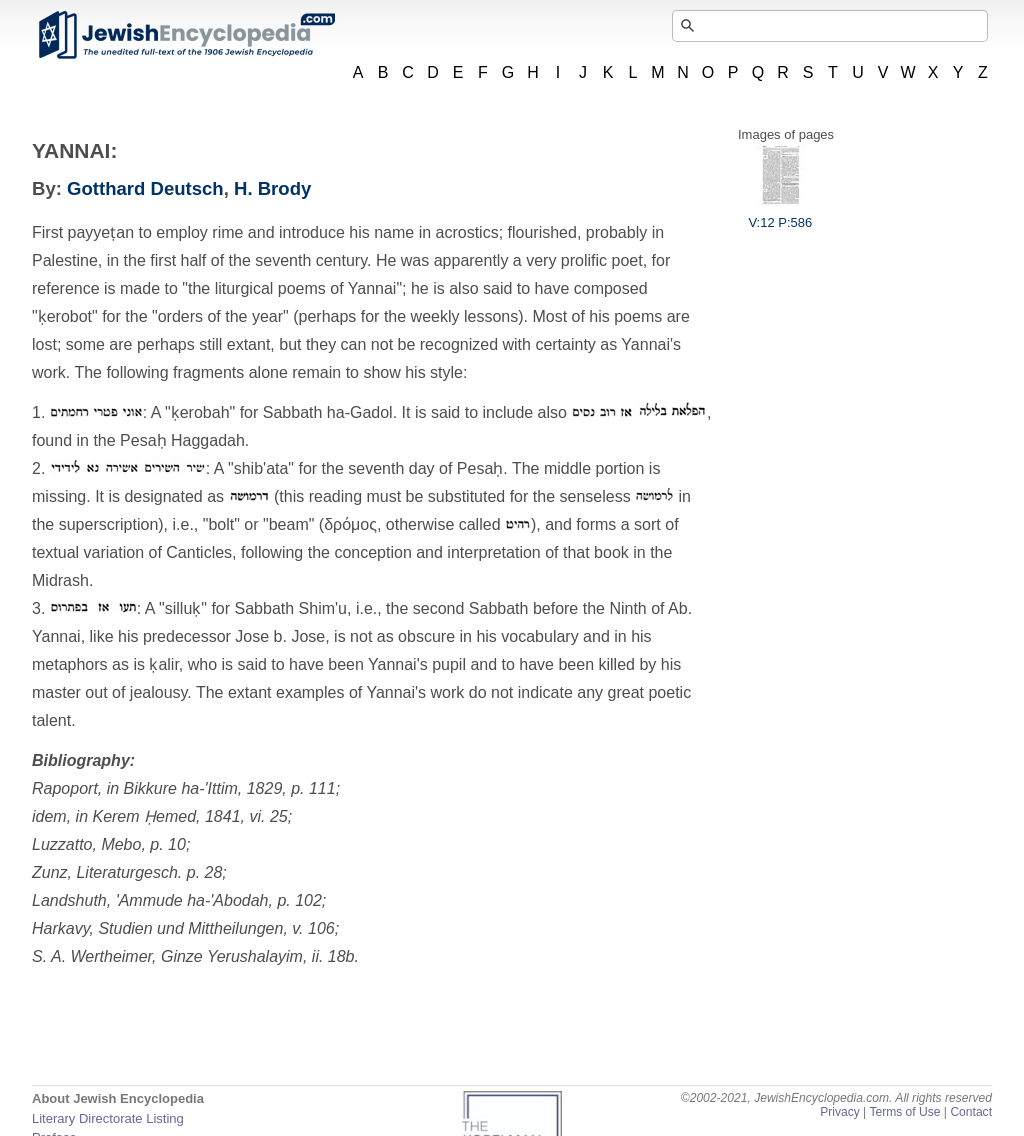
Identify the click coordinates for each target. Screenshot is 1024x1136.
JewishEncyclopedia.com (186, 35)
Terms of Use (904, 1112)
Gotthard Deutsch (145, 188)
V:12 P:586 (780, 215)
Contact (971, 1112)
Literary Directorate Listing (108, 1118)
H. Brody (272, 188)
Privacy (840, 1112)
